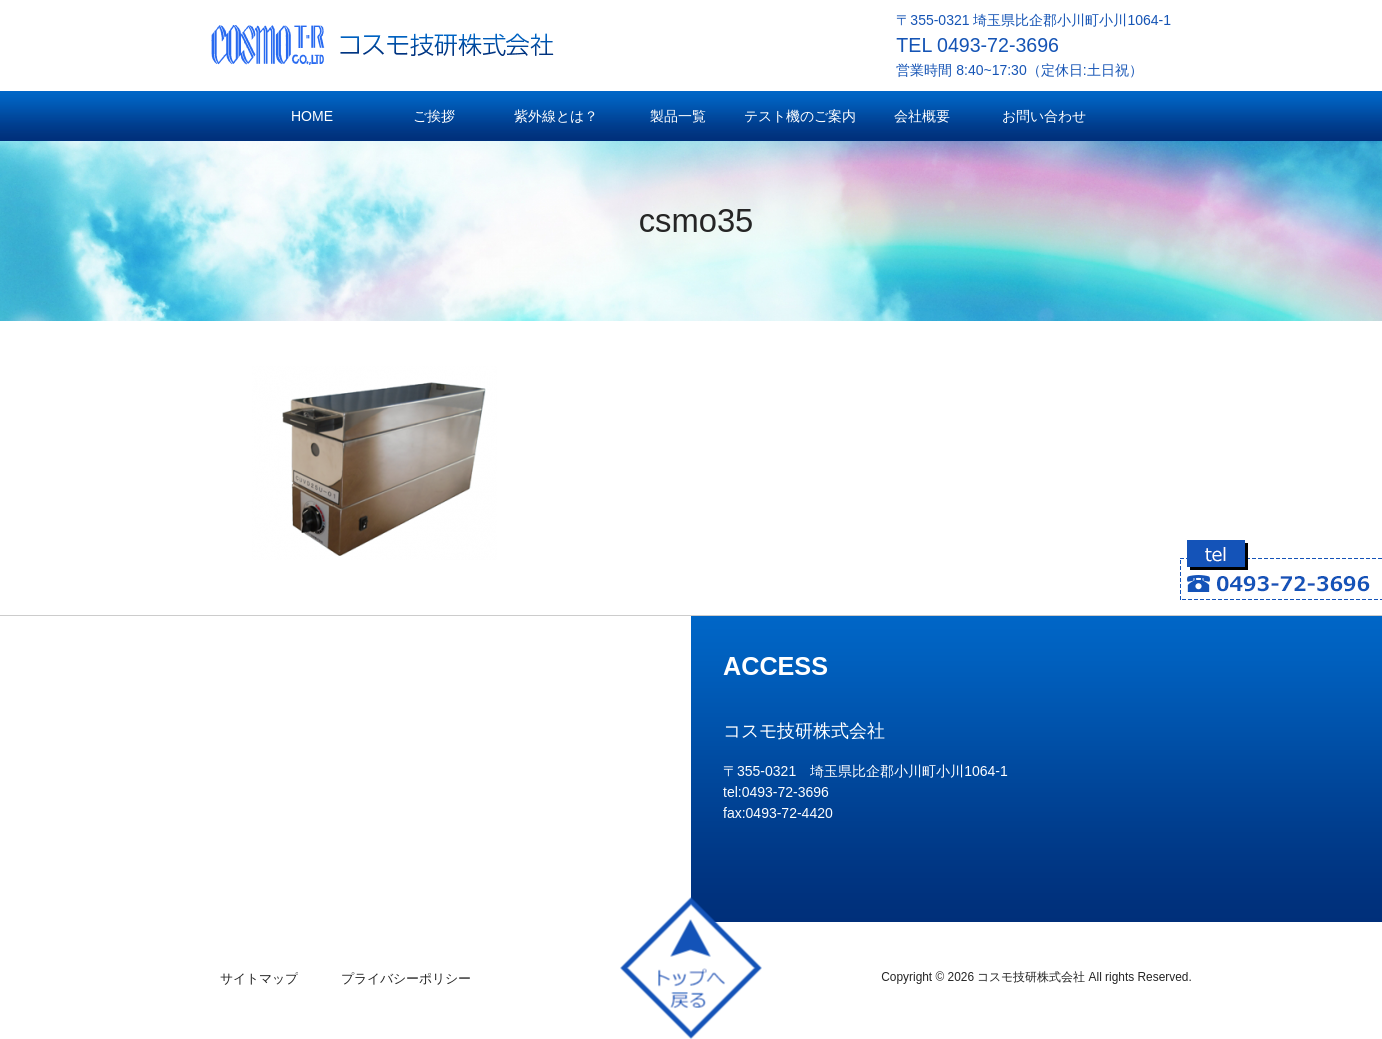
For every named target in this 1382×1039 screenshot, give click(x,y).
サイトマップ (259, 978)
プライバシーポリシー (406, 978)
